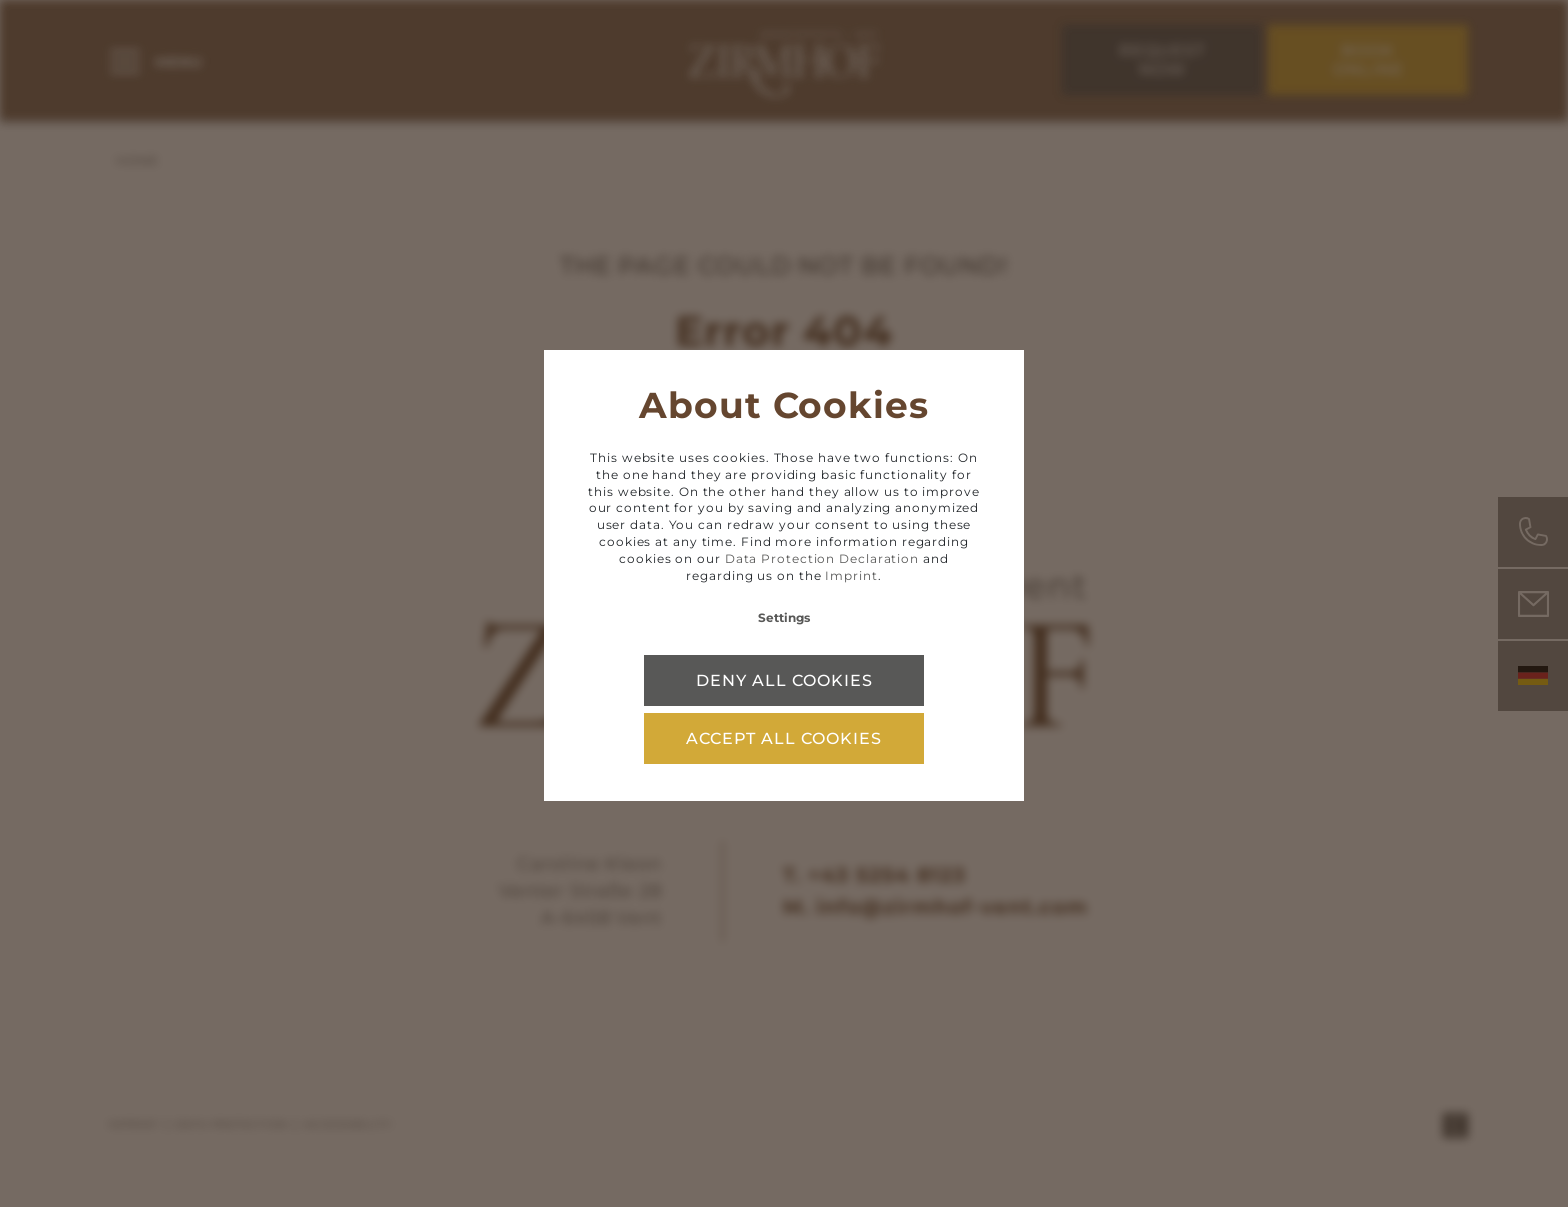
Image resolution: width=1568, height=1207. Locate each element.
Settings (784, 617)
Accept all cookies (784, 738)
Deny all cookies (784, 680)
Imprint (851, 575)
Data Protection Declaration (822, 558)
